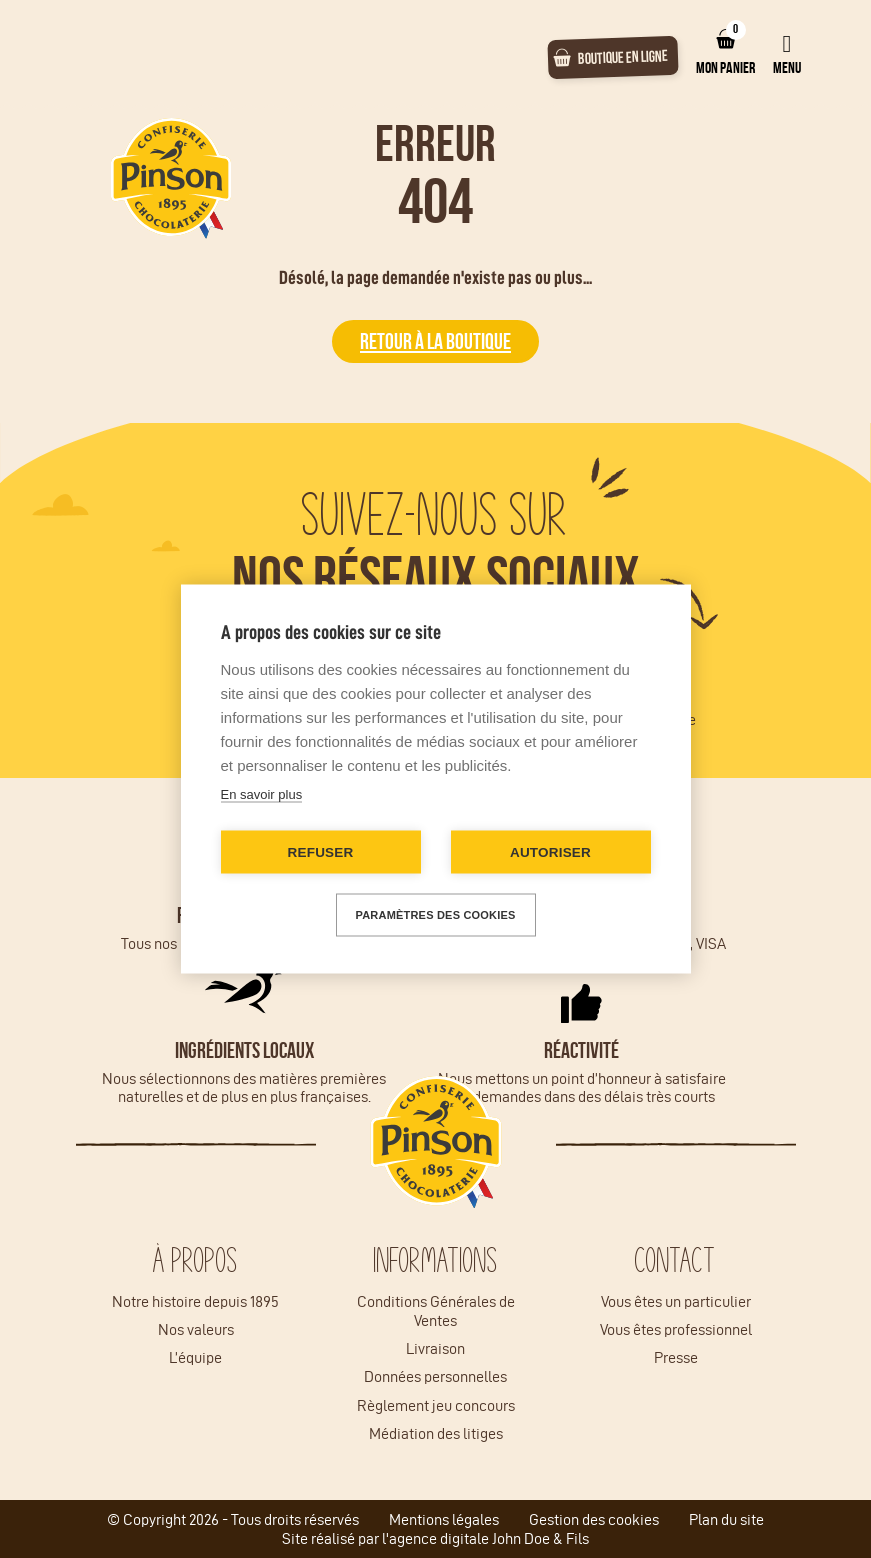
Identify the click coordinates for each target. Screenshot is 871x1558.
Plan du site (726, 1519)
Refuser (321, 852)
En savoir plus (262, 794)
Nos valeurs (196, 1329)
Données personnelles (435, 1376)
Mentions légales (444, 1519)
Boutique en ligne (623, 57)
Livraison (435, 1348)
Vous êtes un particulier (676, 1301)
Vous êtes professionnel (676, 1329)
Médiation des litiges (436, 1433)
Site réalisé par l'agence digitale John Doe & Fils (435, 1538)
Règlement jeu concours (436, 1405)
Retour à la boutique (435, 341)
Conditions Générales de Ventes (436, 1311)
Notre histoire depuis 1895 (195, 1301)
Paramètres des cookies (436, 915)
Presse (676, 1357)
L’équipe (195, 1357)
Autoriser (550, 852)
